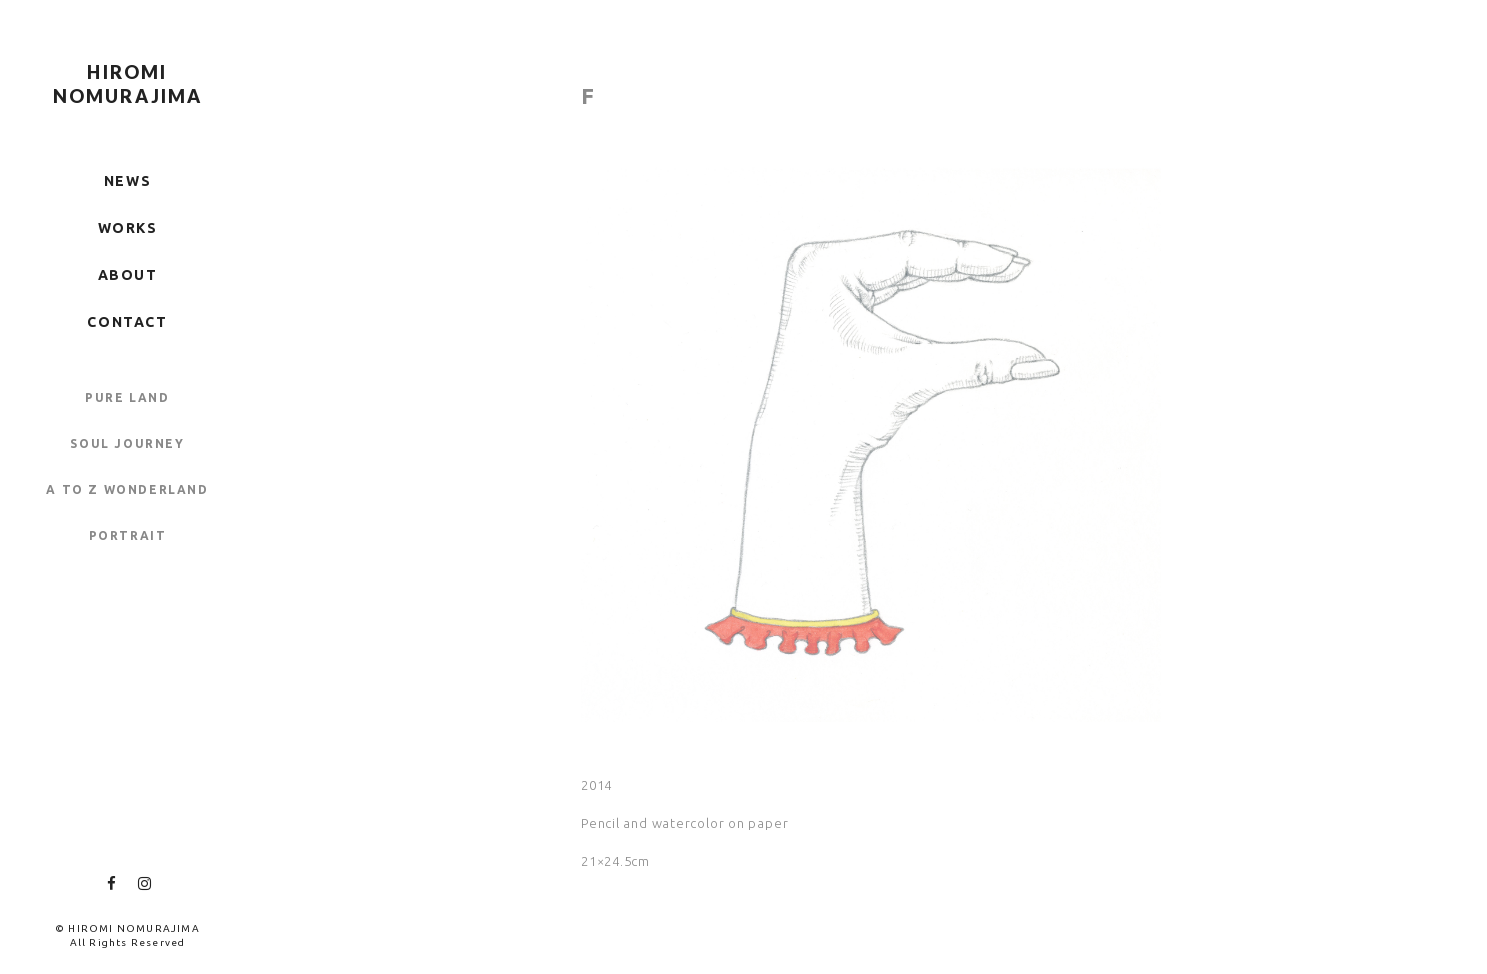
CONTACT (127, 322)
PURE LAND (127, 397)
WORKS (128, 228)
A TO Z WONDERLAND (127, 489)
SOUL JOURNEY (127, 443)
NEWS (127, 181)
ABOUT (128, 275)
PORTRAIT (128, 535)
